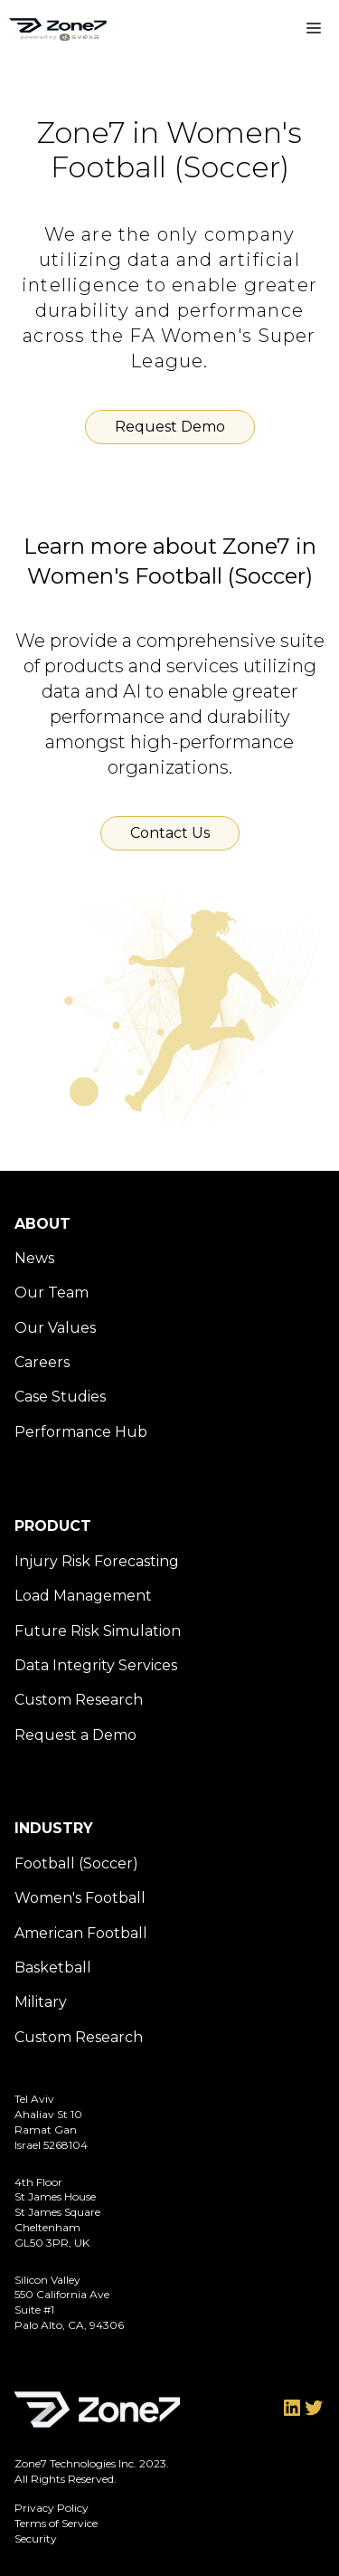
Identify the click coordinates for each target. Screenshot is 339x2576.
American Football (80, 1933)
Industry (53, 1828)
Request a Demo (75, 1735)
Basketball (52, 1967)
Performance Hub (80, 1431)
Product (52, 1526)
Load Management (83, 1595)
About (42, 1223)
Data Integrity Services (95, 1665)
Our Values (55, 1327)
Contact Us (170, 832)
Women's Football (80, 1897)
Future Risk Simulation (97, 1631)
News (34, 1258)
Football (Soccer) (76, 1863)
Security (35, 2538)
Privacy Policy (51, 2507)
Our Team (51, 1292)
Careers (42, 1362)
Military (40, 2001)
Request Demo (170, 426)
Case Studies (60, 1396)
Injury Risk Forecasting (96, 1561)
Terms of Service (56, 2523)
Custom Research (78, 1699)
